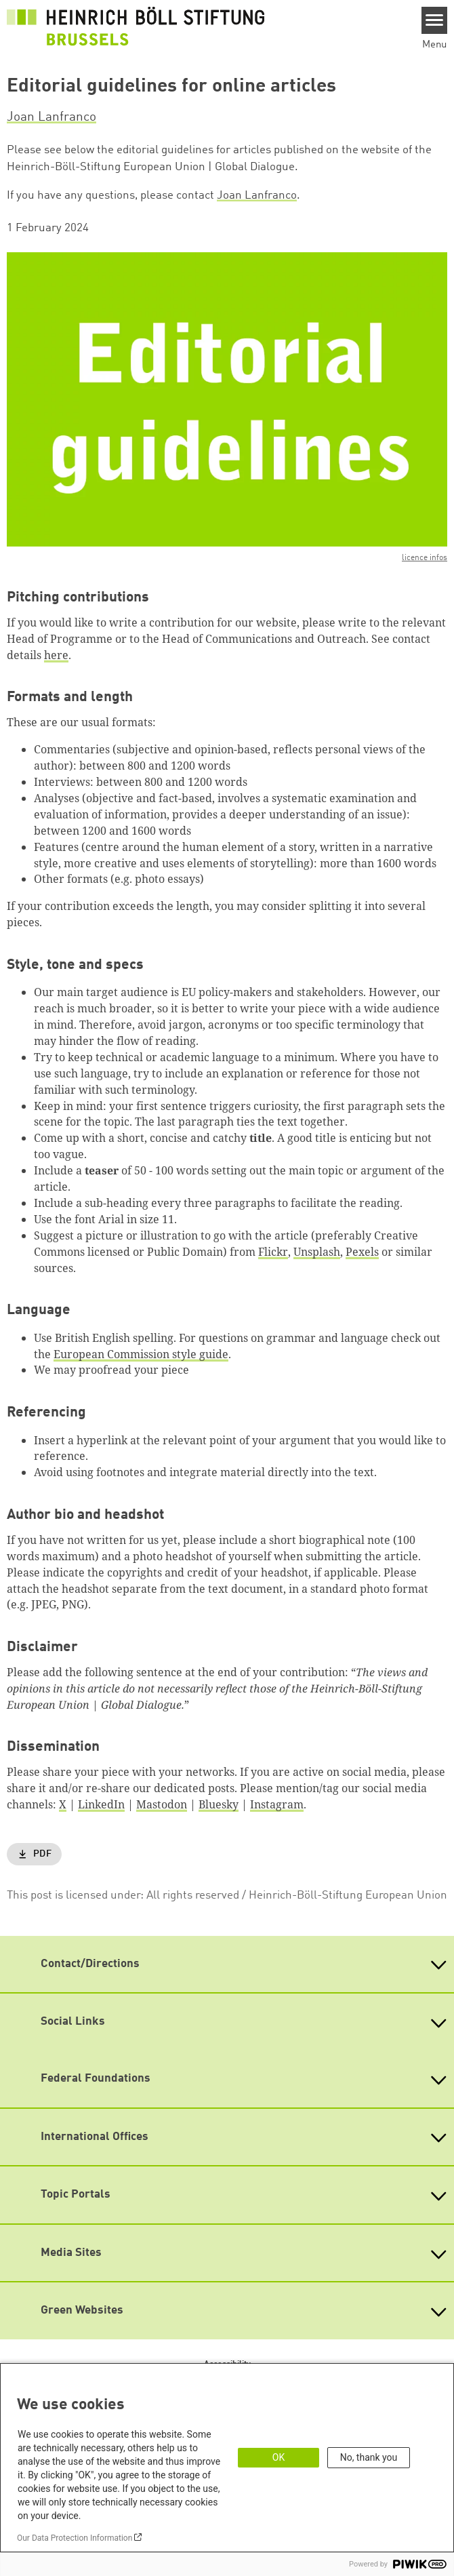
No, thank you (369, 2457)
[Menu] (434, 20)
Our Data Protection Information (74, 2538)
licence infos (424, 558)
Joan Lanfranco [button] (51, 117)
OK (278, 2457)
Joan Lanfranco (257, 196)
